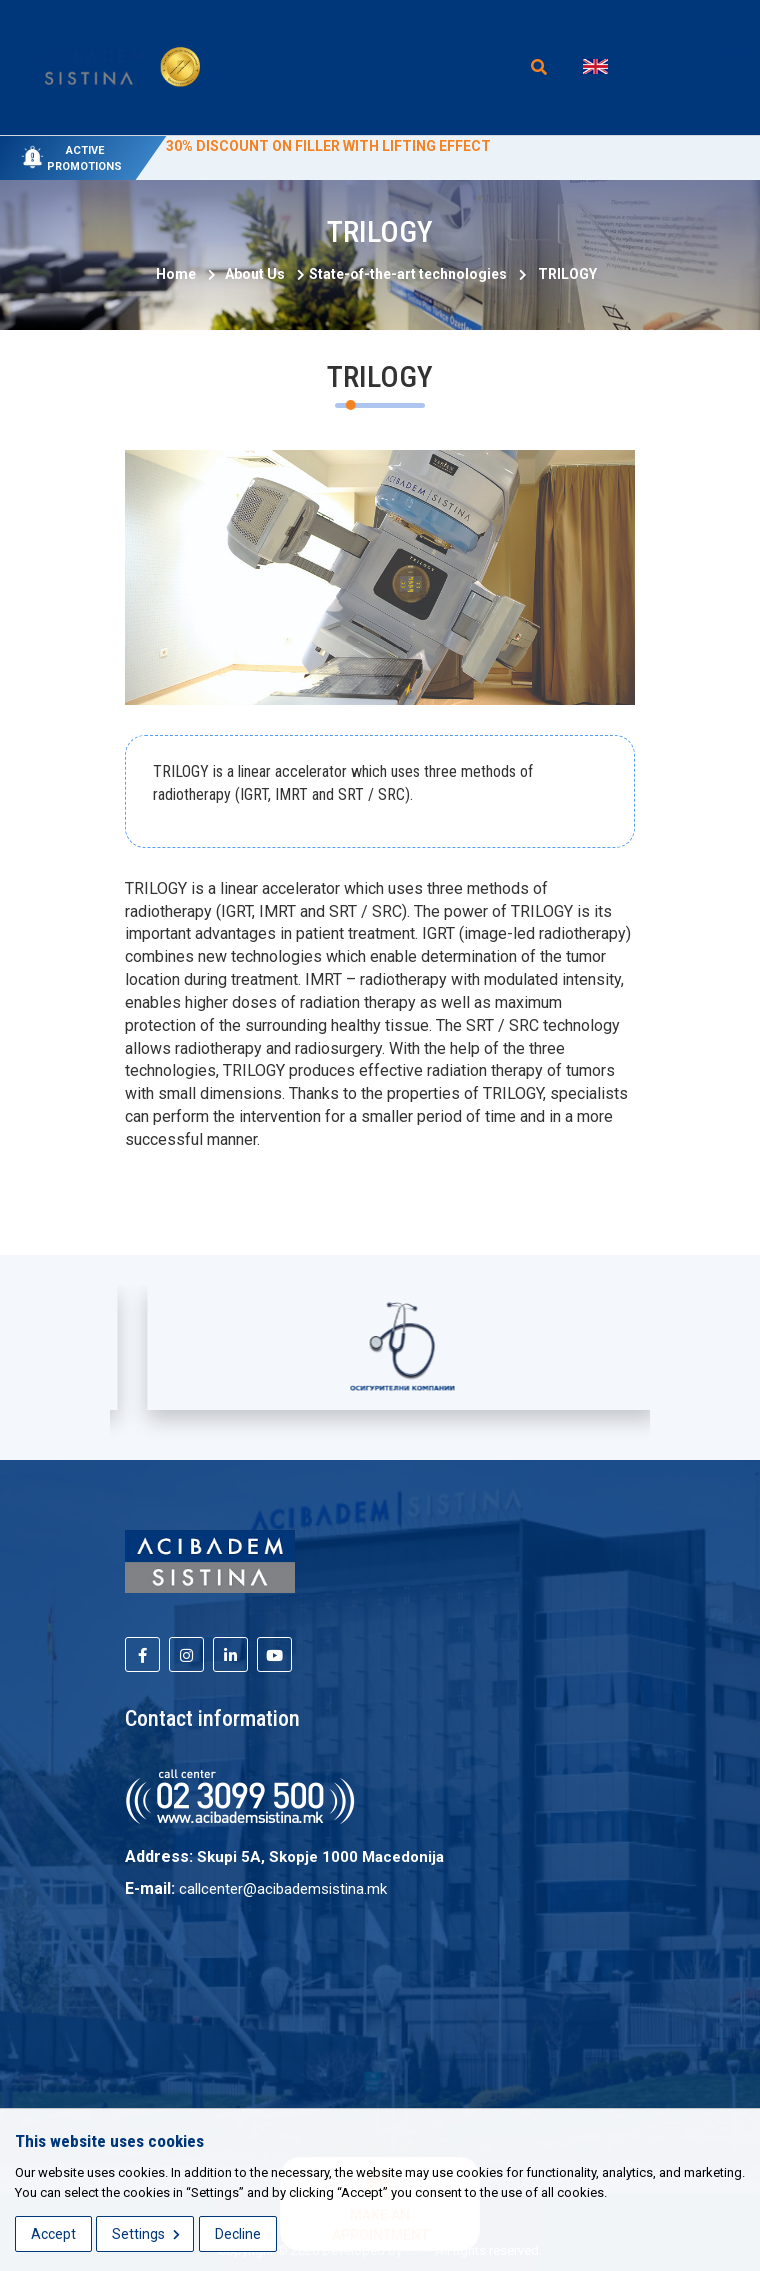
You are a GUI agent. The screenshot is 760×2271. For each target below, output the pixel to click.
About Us (250, 274)
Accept (53, 2234)
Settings (146, 2234)
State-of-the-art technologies (408, 274)
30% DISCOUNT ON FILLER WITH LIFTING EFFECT (328, 146)
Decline (238, 2234)
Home (176, 274)
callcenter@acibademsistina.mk (283, 1889)
